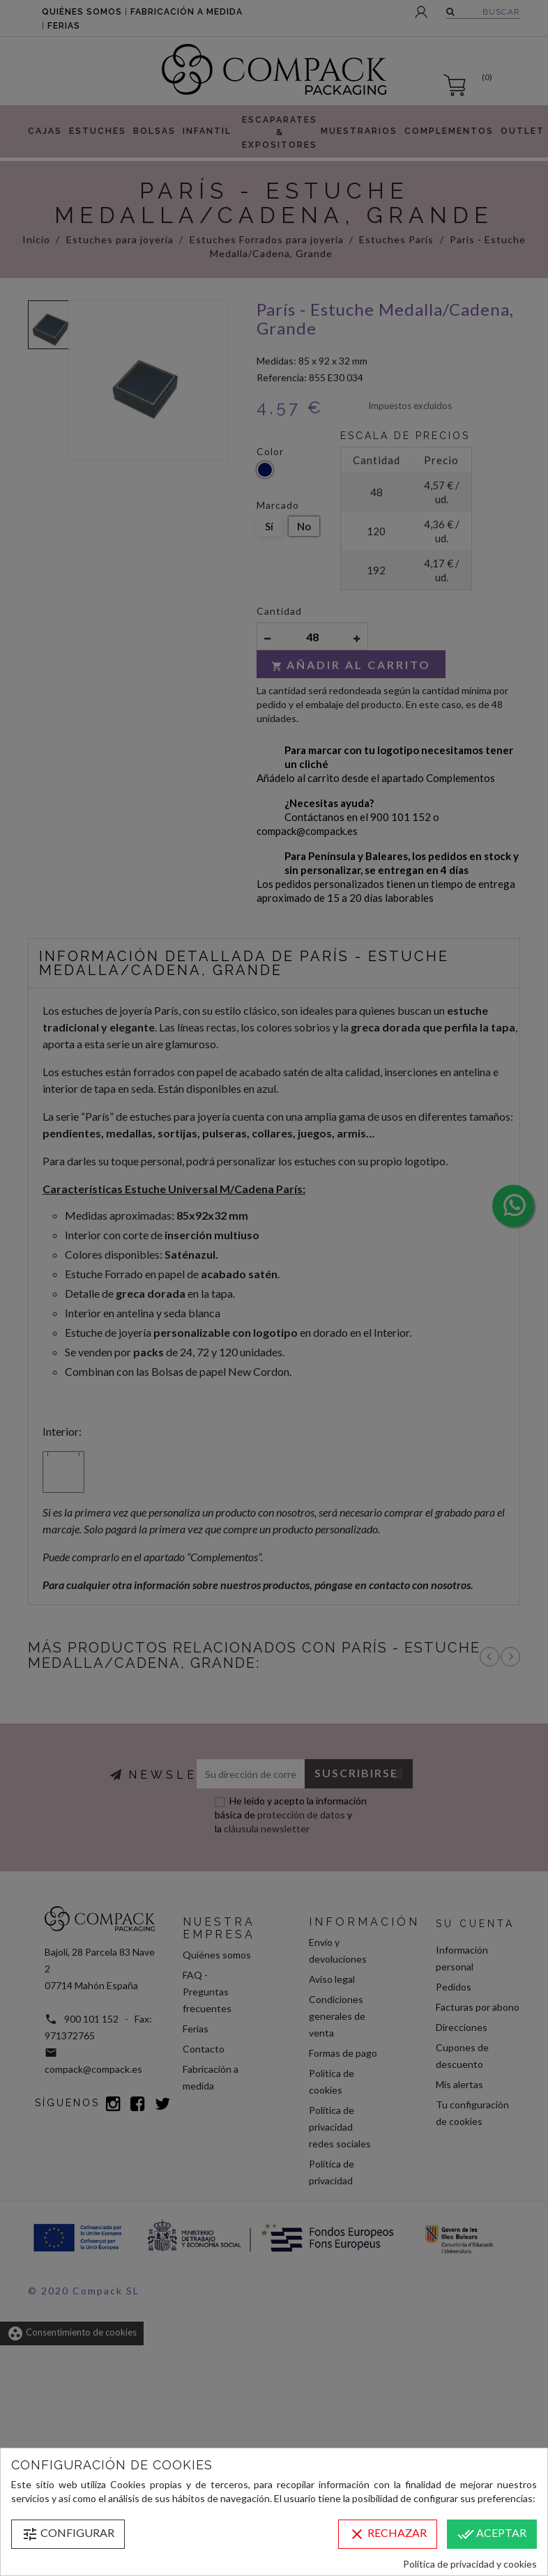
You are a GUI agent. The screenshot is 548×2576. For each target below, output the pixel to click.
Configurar (68, 2534)
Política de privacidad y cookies (470, 2564)
